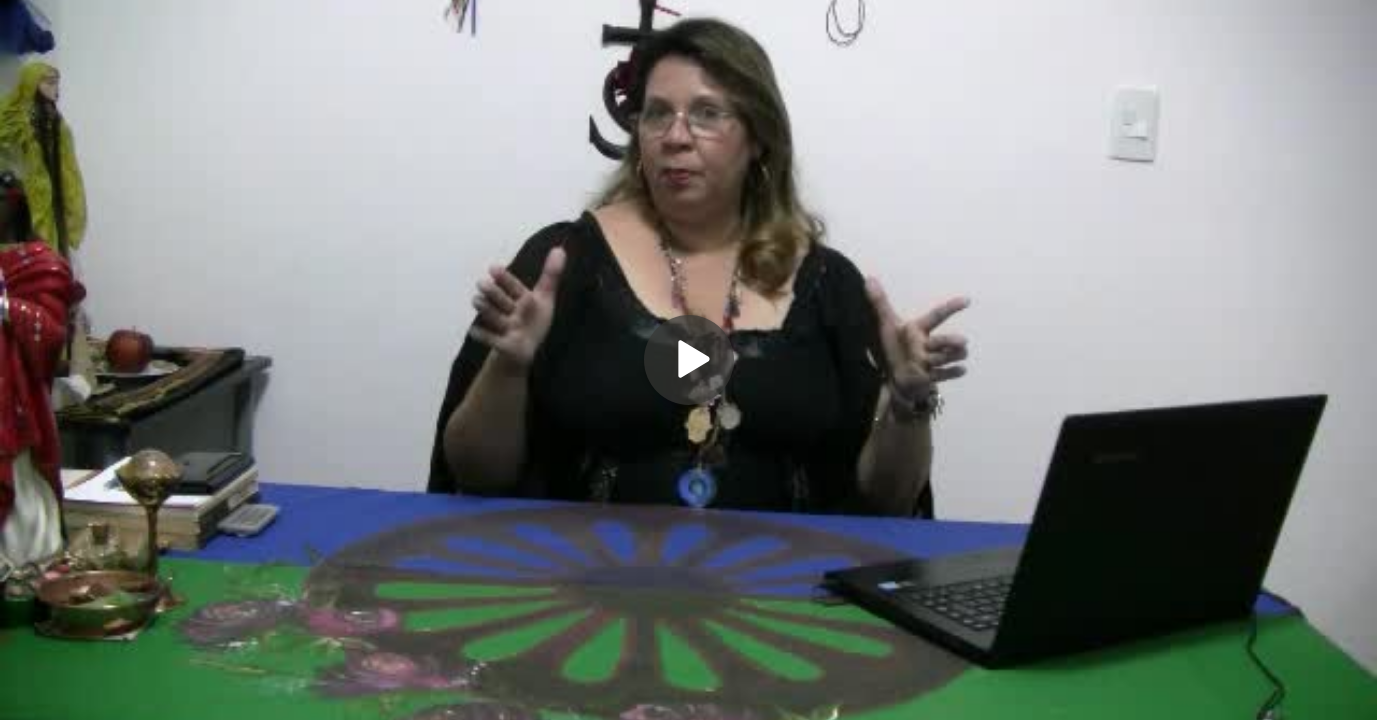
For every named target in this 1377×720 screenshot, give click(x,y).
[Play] (689, 360)
